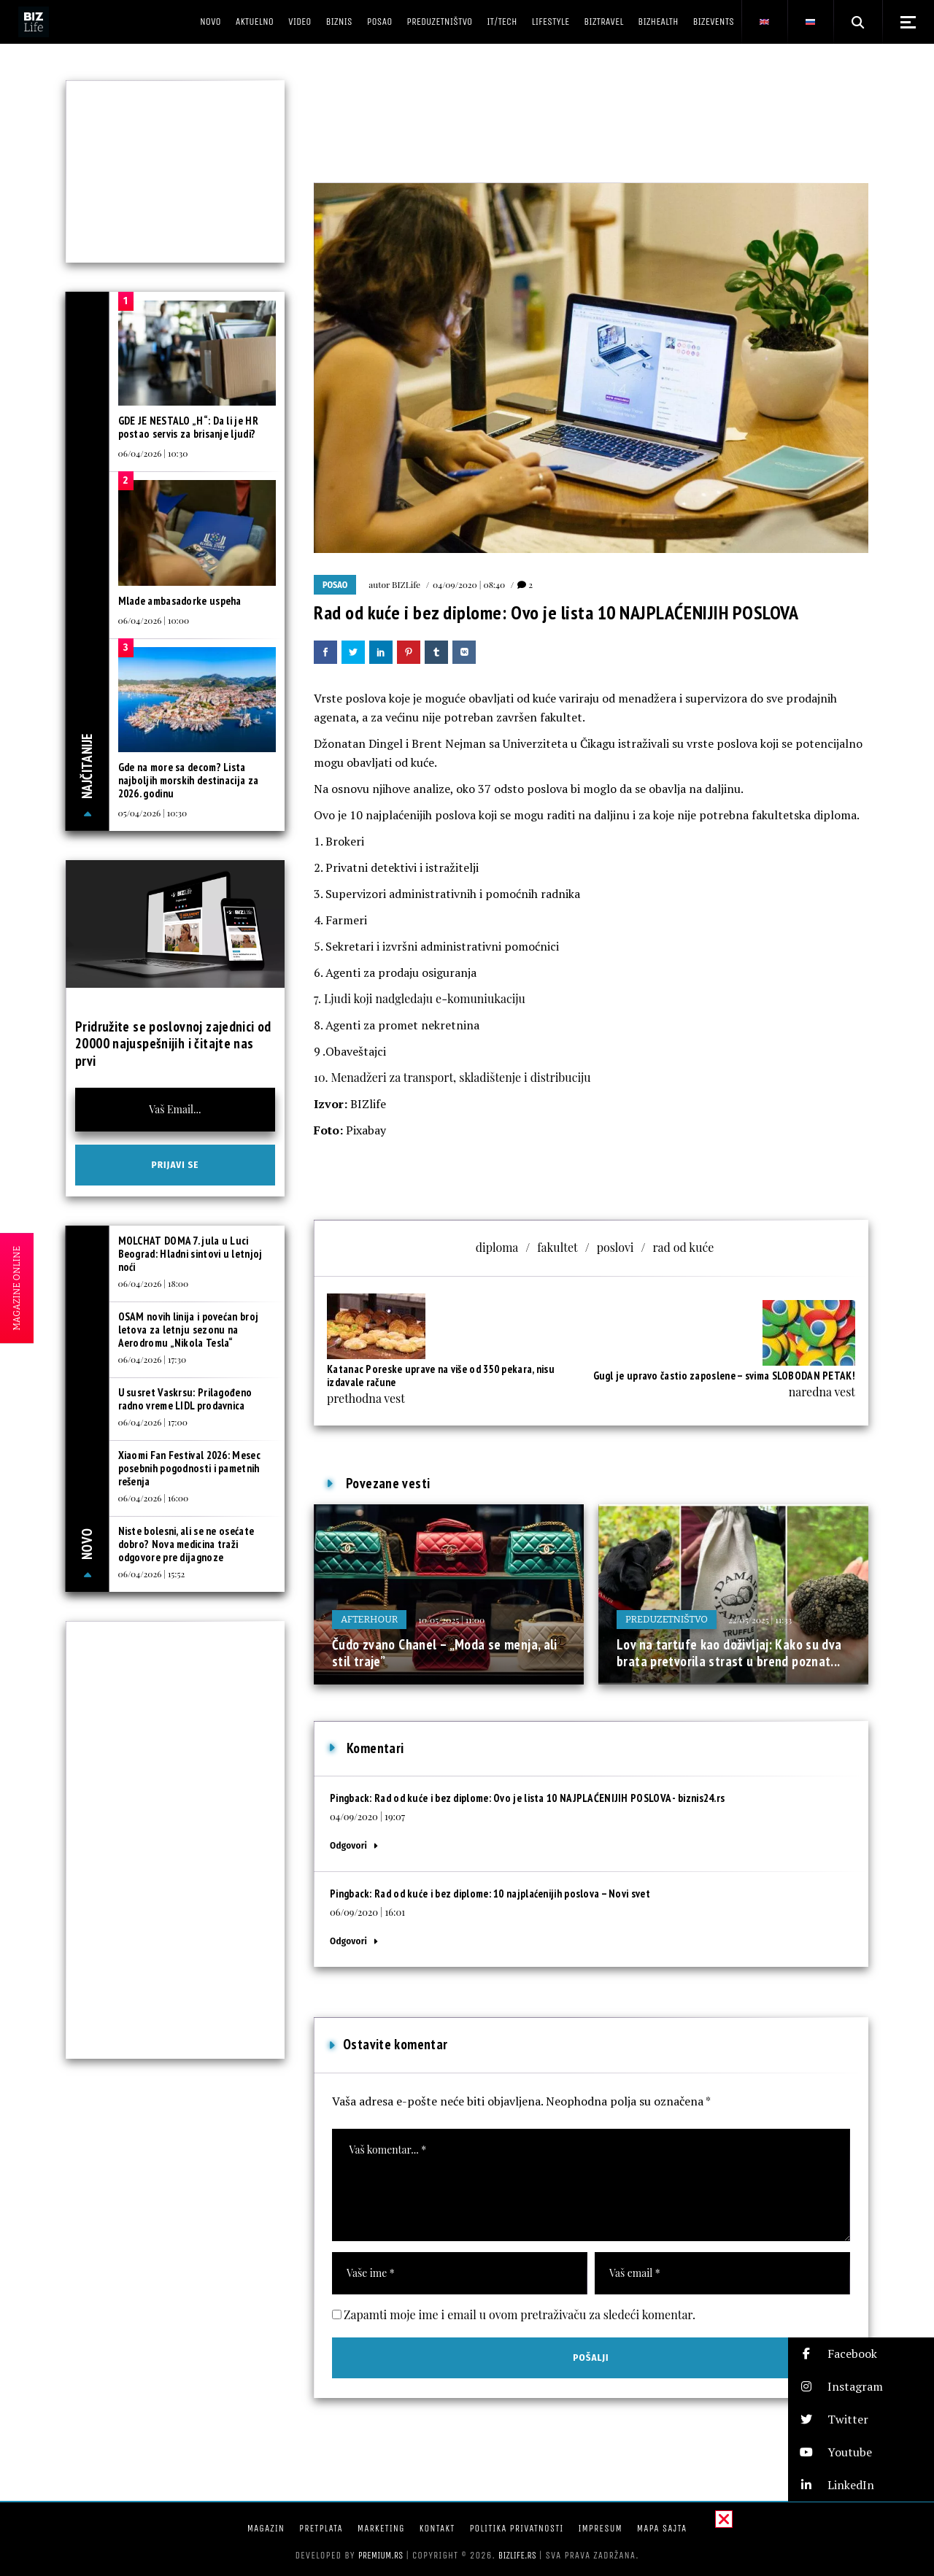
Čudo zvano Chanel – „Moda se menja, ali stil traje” (444, 1653)
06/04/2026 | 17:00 (153, 1422)
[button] (591, 1025)
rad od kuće (683, 1247)
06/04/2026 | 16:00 (153, 1498)
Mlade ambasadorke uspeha (180, 601)
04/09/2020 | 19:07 (367, 1816)
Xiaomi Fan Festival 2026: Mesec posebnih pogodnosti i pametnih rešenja (189, 1468)
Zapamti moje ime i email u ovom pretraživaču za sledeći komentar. (519, 2314)
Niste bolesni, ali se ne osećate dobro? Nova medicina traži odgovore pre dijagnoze (186, 1544)
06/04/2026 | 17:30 (152, 1359)
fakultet (557, 1247)
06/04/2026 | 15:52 (151, 1573)
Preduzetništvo (666, 1619)
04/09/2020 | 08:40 (469, 584)
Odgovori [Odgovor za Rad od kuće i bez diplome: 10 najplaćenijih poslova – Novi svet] (348, 1940)
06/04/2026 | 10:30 (153, 453)
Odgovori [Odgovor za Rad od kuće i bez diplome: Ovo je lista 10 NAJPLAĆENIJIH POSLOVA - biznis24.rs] (348, 1845)
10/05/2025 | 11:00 (451, 1619)
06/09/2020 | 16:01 (367, 1912)
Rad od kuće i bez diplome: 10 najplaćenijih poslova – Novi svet (512, 1893)
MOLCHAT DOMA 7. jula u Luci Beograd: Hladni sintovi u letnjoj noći (190, 1254)
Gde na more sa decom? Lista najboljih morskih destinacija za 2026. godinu (188, 780)
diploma (497, 1247)
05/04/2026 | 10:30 (153, 813)
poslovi (615, 1247)
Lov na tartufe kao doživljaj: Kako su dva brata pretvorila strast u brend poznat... (729, 1653)
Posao (335, 585)
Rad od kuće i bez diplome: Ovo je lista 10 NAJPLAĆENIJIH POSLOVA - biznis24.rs (549, 1798)
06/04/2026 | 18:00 (153, 1283)
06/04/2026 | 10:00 (154, 620)
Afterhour (369, 1619)
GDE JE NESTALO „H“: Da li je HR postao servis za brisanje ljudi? (188, 427)
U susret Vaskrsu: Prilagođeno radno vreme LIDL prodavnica (185, 1398)
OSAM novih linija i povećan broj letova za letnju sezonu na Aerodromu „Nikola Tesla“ (188, 1330)
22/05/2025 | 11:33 (760, 1619)
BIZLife (406, 584)
